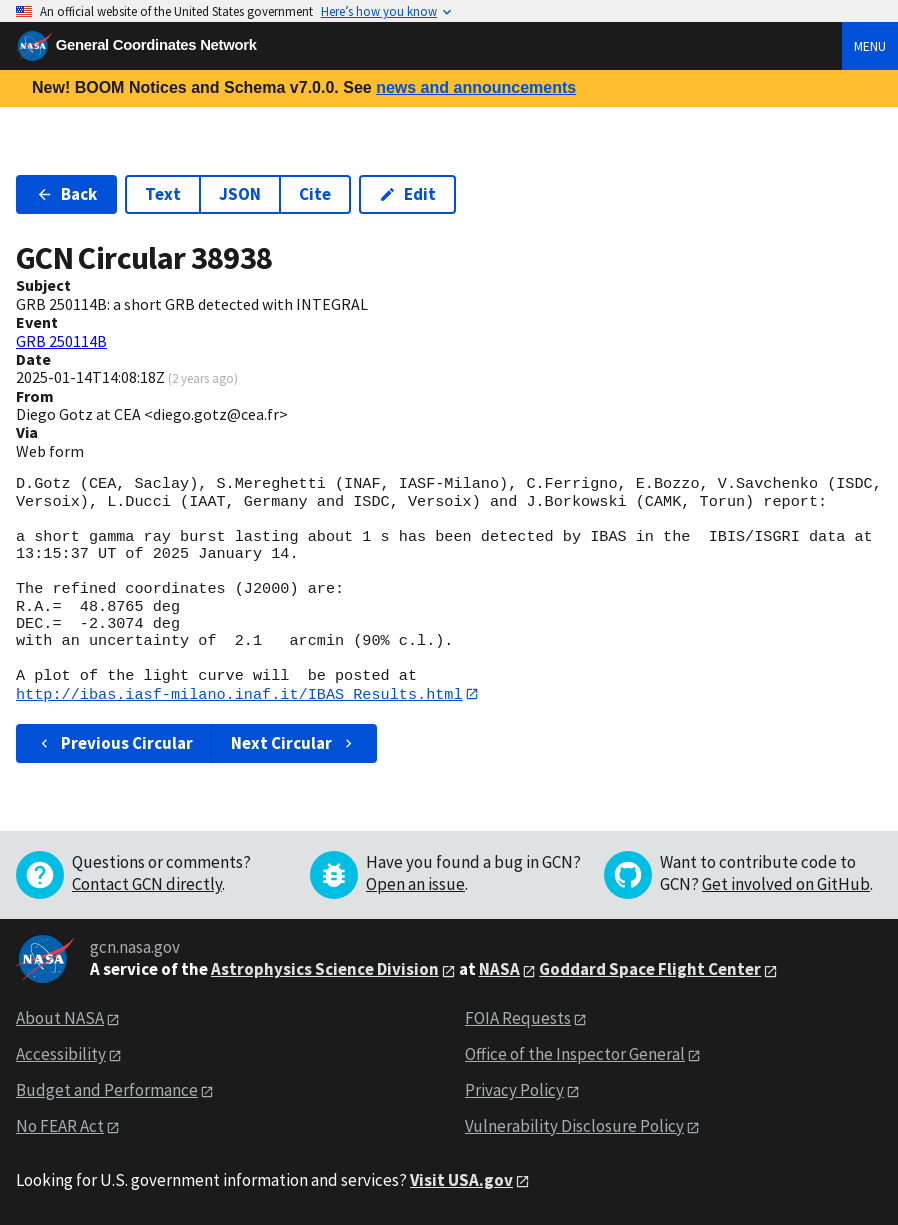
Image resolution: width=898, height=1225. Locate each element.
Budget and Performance (107, 1091)
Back (66, 194)
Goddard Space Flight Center (650, 970)
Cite (315, 194)
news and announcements (476, 87)
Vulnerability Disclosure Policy (574, 1126)
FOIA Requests (518, 1019)
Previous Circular (114, 744)
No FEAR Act (60, 1126)
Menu (870, 46)
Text (163, 194)
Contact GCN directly (147, 885)
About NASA (60, 1019)
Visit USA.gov (461, 1180)
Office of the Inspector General (575, 1055)
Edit (407, 194)
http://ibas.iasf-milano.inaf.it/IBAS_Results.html (239, 694)
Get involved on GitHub (786, 885)
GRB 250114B (61, 341)
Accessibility (61, 1055)
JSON (240, 194)
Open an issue (415, 885)
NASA (499, 970)
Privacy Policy (514, 1091)
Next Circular (294, 744)
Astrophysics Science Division (325, 970)
